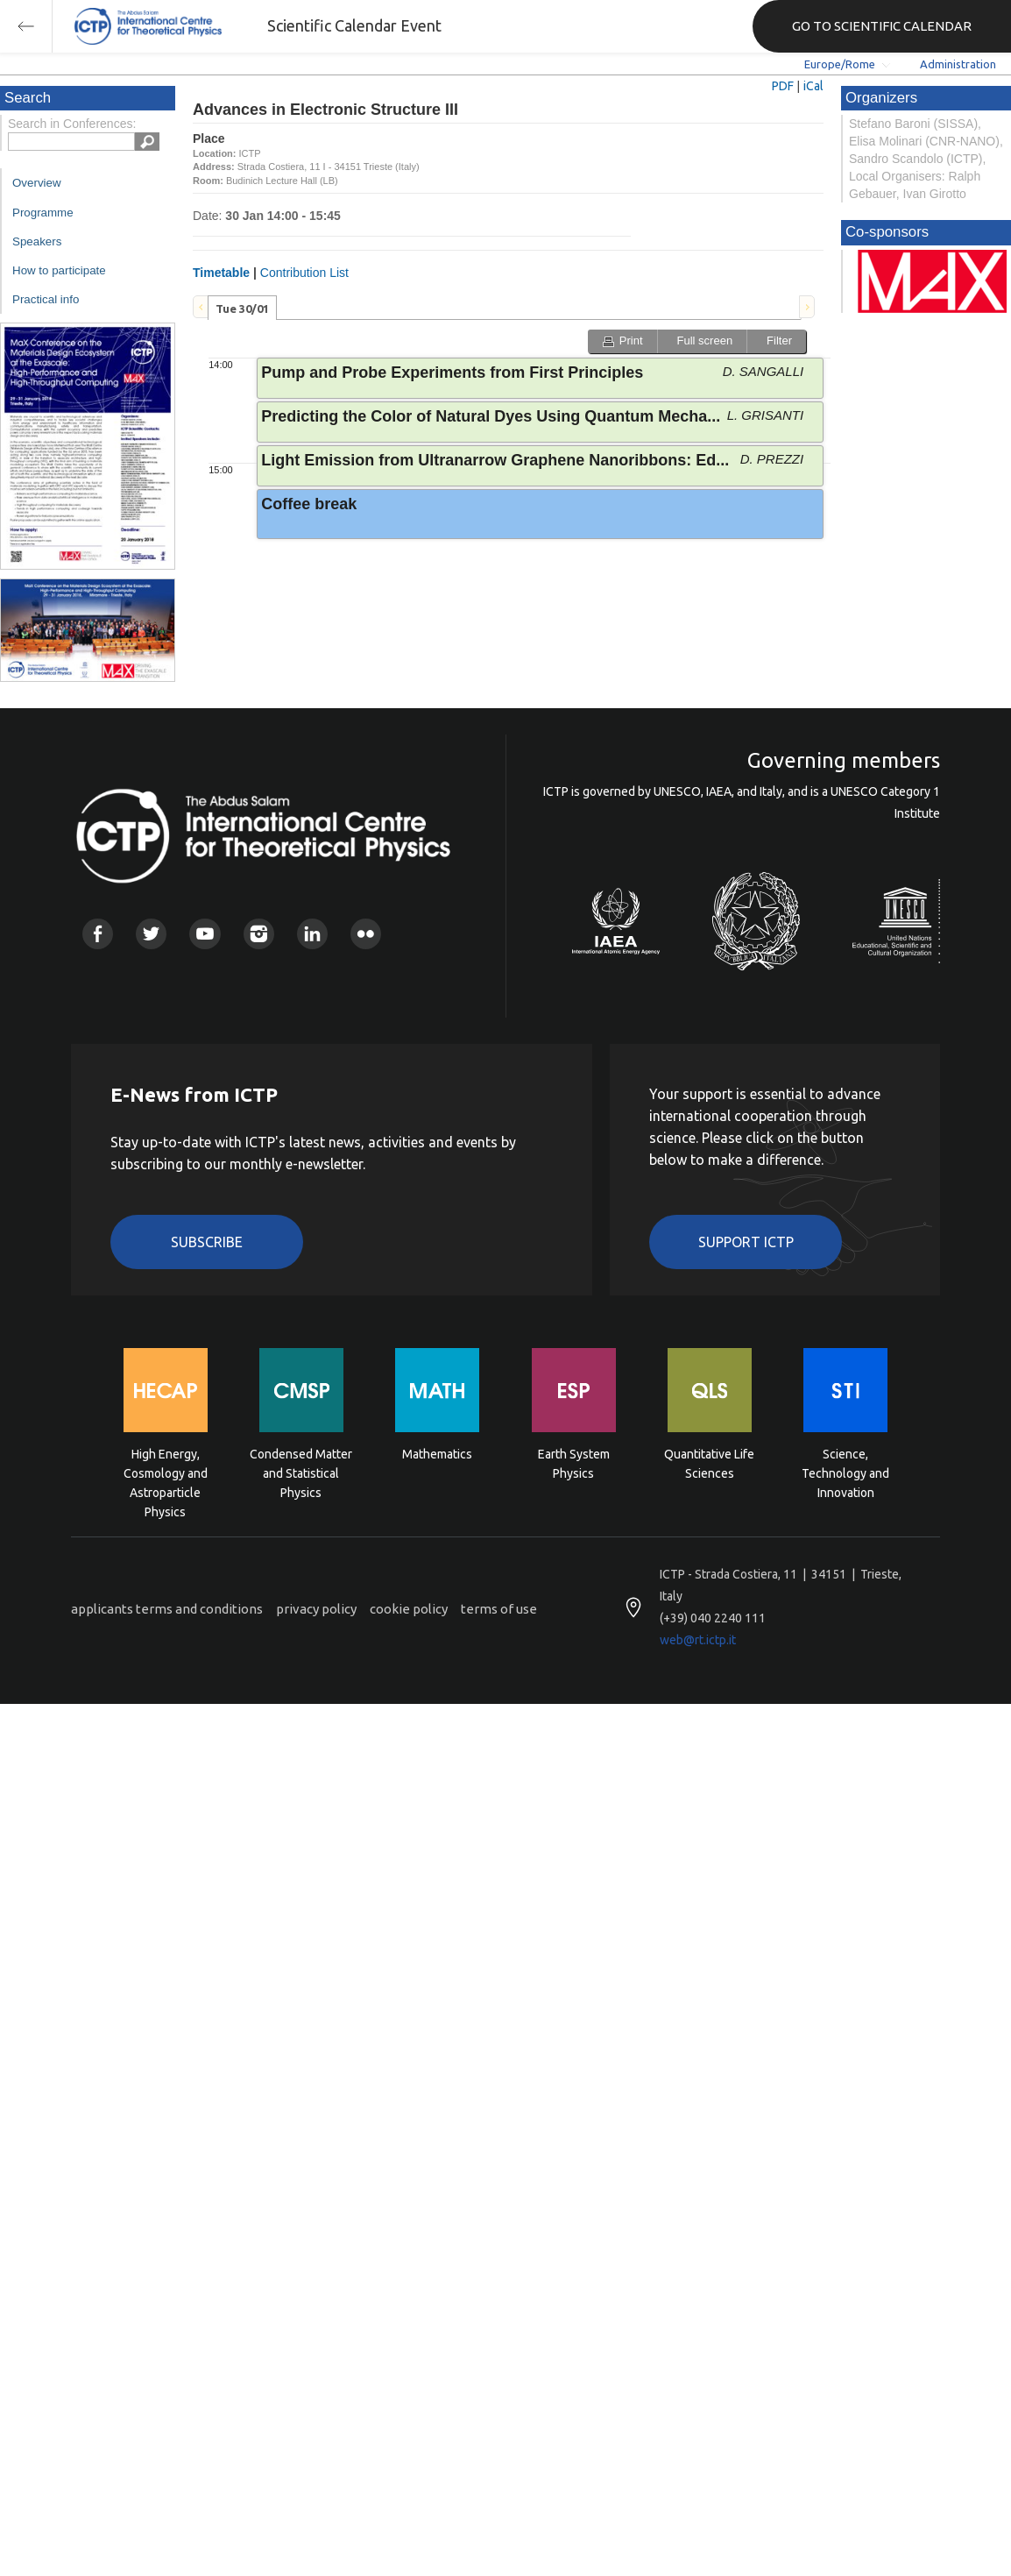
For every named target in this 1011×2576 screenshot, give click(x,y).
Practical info (45, 299)
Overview (36, 182)
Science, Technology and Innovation (845, 1472)
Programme (43, 212)
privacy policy (316, 1608)
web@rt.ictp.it (698, 1640)
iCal (813, 86)
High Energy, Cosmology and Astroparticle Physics (166, 1472)
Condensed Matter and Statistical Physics (301, 1472)
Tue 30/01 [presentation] (242, 308)
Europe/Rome (839, 64)
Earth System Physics (574, 1463)
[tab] (242, 307)
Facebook (97, 934)
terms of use (499, 1608)
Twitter (151, 934)
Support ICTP (746, 1242)
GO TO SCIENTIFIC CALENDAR (882, 25)
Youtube (204, 934)
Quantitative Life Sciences (709, 1463)
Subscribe (207, 1242)
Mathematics (437, 1454)
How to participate (59, 270)
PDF (783, 86)
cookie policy (409, 1608)
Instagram (259, 934)
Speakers (36, 241)
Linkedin (312, 934)
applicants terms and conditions (167, 1608)
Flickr (365, 934)
